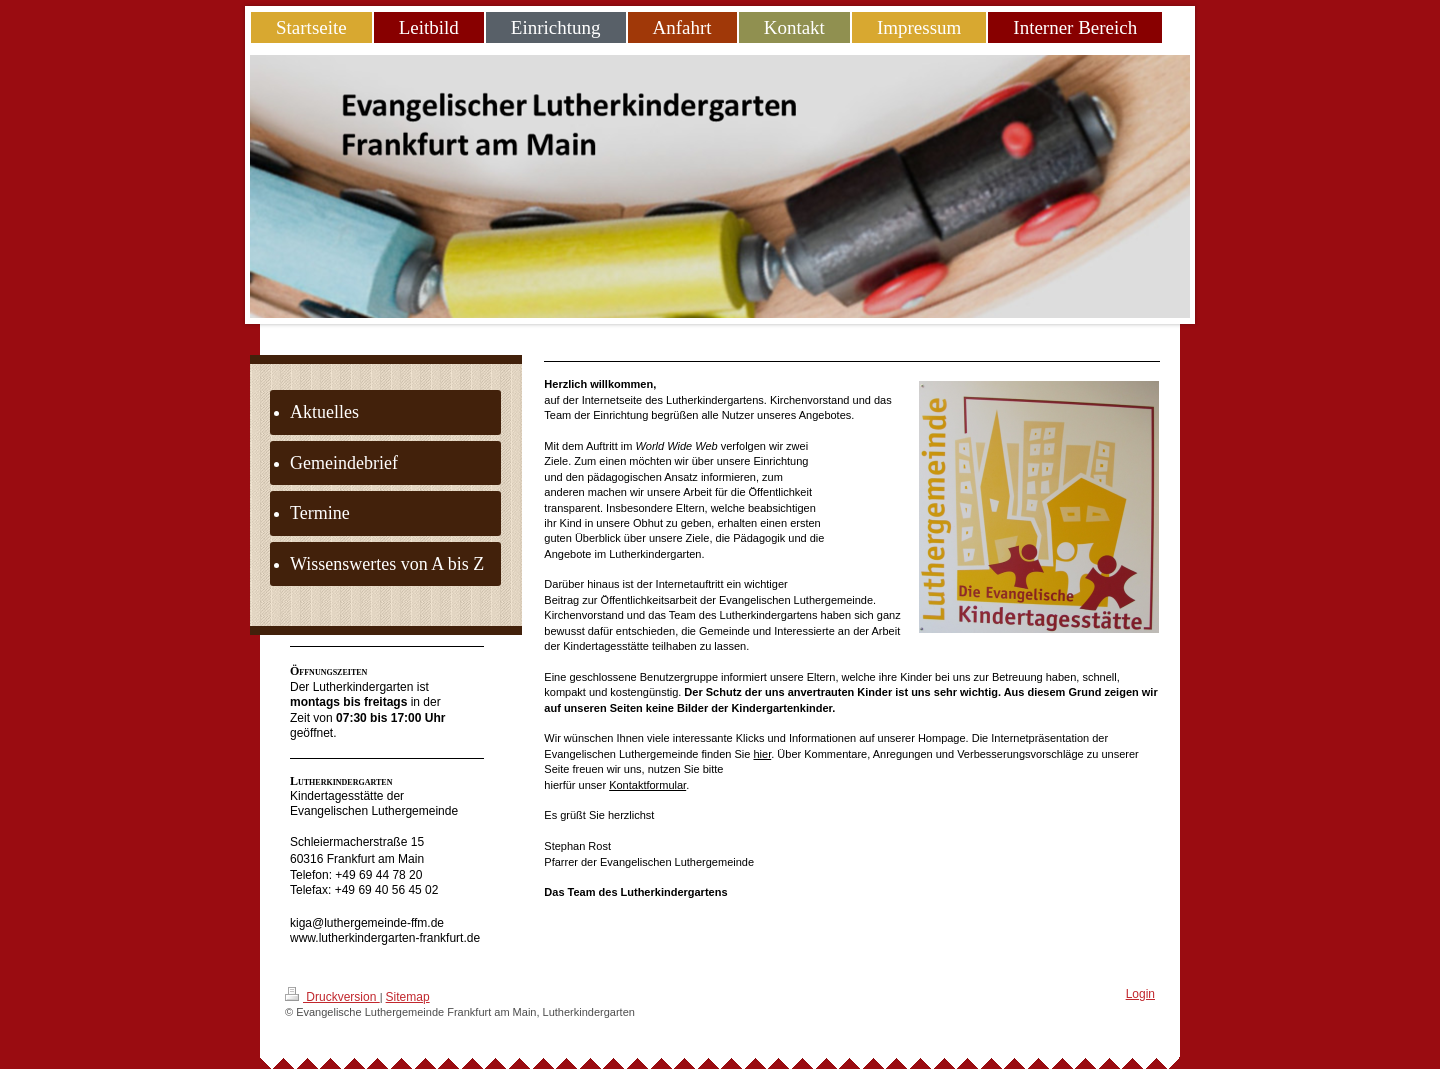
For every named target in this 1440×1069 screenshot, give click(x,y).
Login (1140, 994)
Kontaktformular (647, 785)
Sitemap (408, 997)
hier (762, 754)
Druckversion (332, 995)
